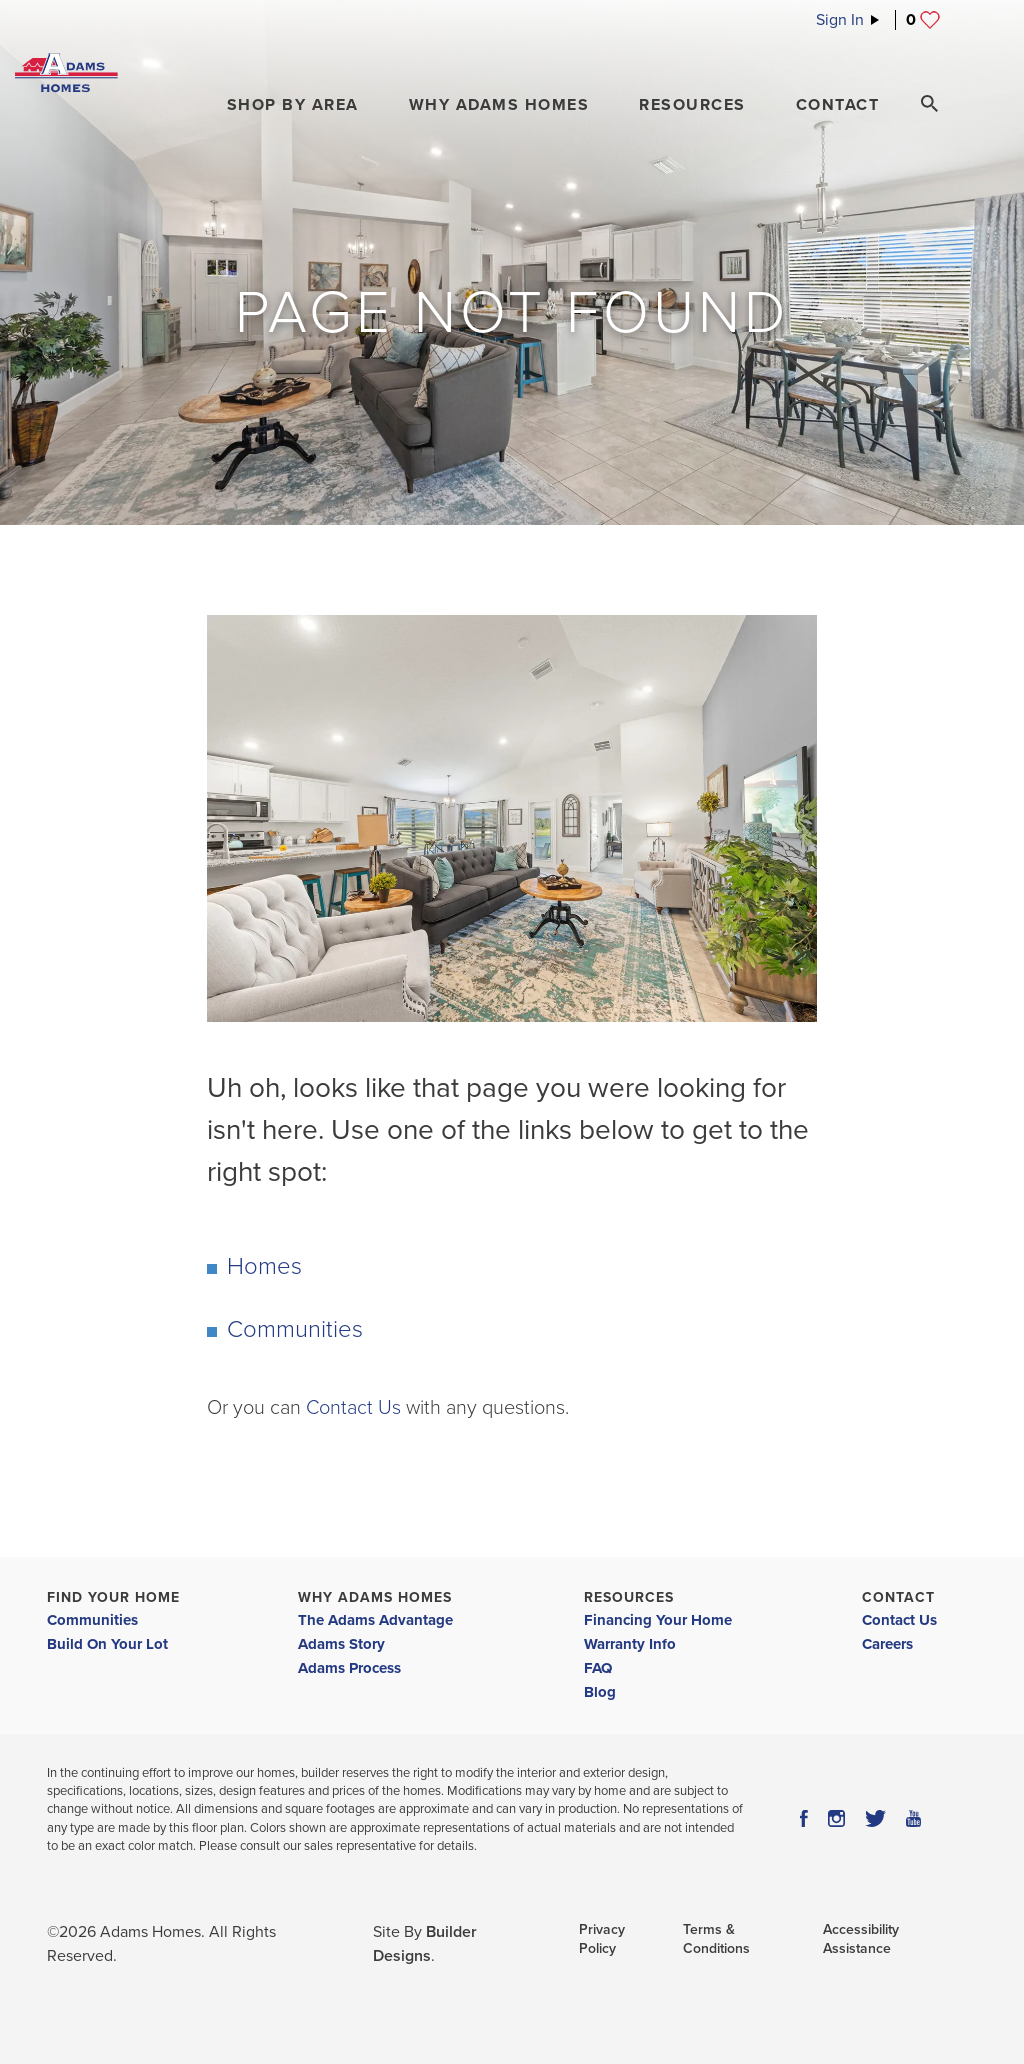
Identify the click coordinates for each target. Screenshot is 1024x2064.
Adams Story (341, 1644)
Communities (295, 1329)
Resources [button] (692, 105)
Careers (887, 1644)
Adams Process (349, 1668)
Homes (264, 1266)
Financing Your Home (658, 1620)
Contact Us (353, 1408)
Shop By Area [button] (293, 105)
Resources (629, 1597)
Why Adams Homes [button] (499, 105)
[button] (293, 105)
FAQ (598, 1668)
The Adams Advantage (375, 1620)
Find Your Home (113, 1597)
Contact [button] (838, 105)
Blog (600, 1692)
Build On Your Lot (107, 1644)
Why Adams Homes (375, 1597)
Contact (898, 1597)
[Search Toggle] (929, 104)
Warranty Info (630, 1644)
